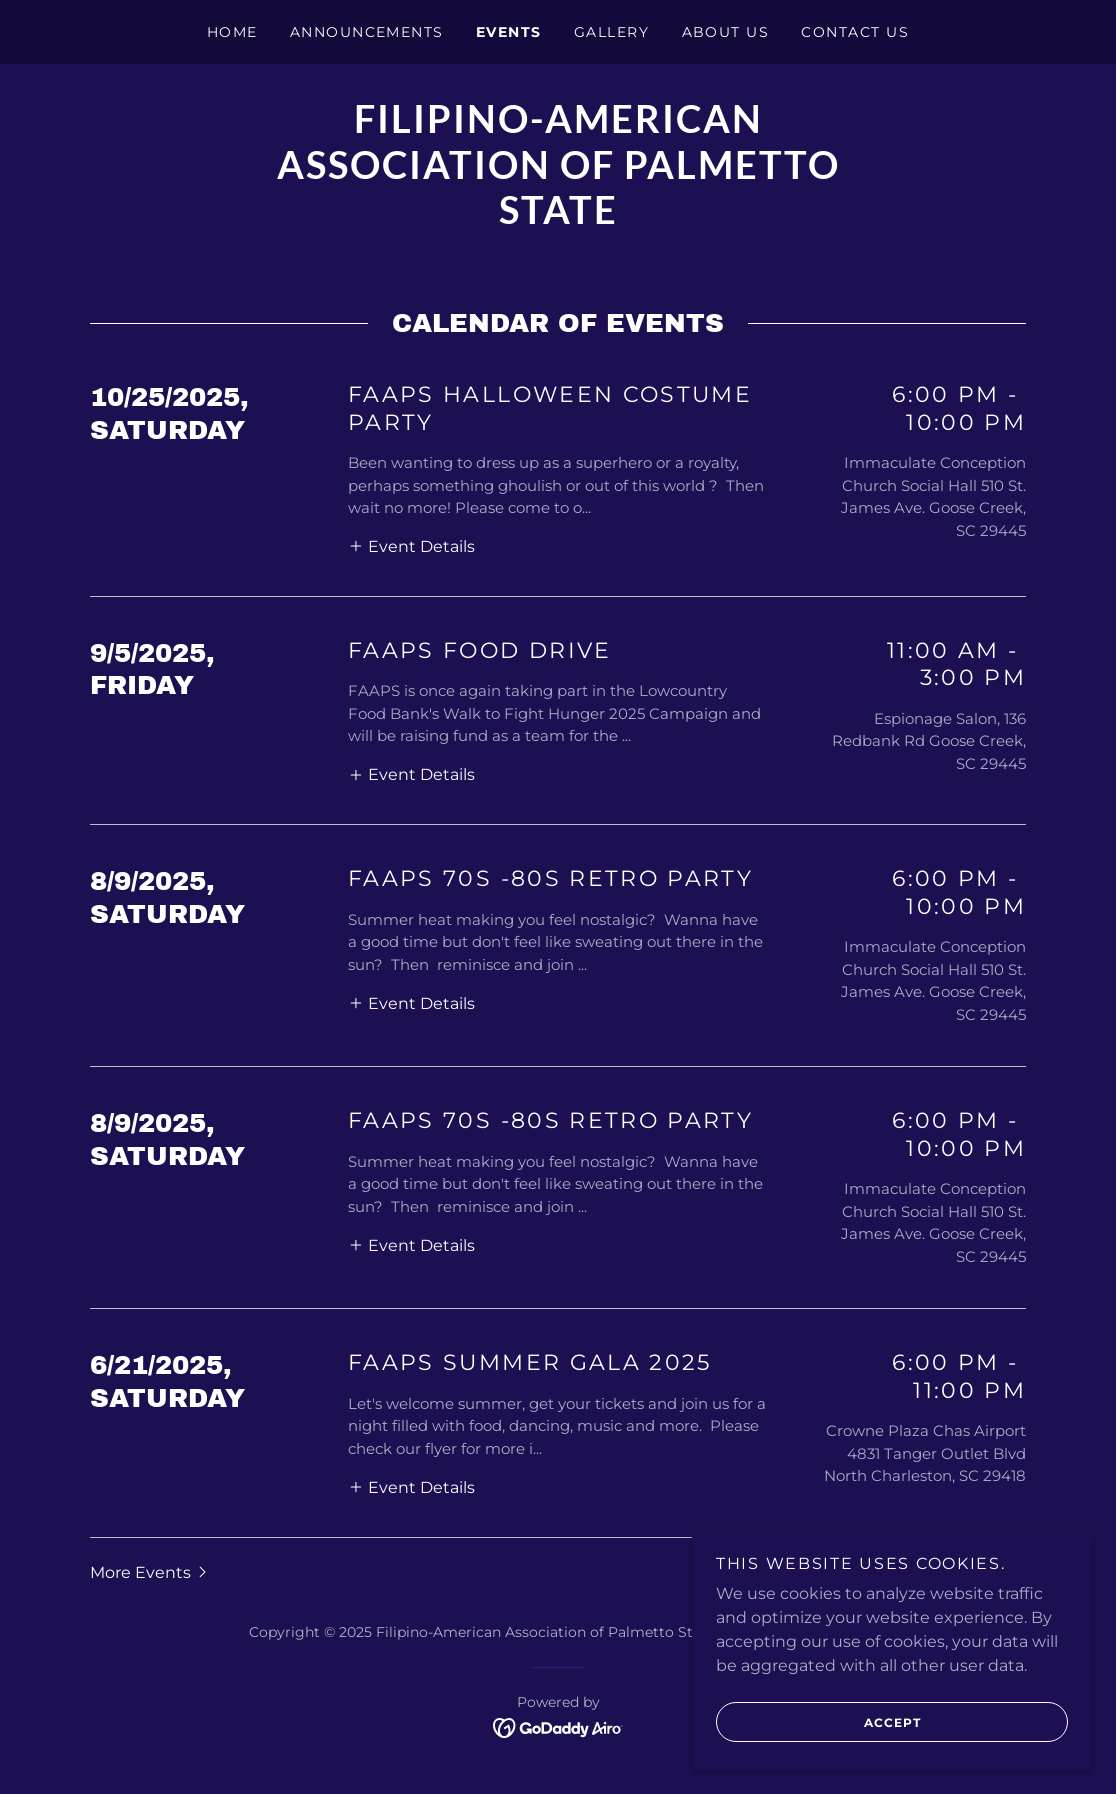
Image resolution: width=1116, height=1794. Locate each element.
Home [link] (232, 32)
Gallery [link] (612, 32)
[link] (558, 218)
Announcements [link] (367, 32)
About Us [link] (726, 32)
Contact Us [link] (855, 32)
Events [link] (509, 32)
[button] (411, 546)
